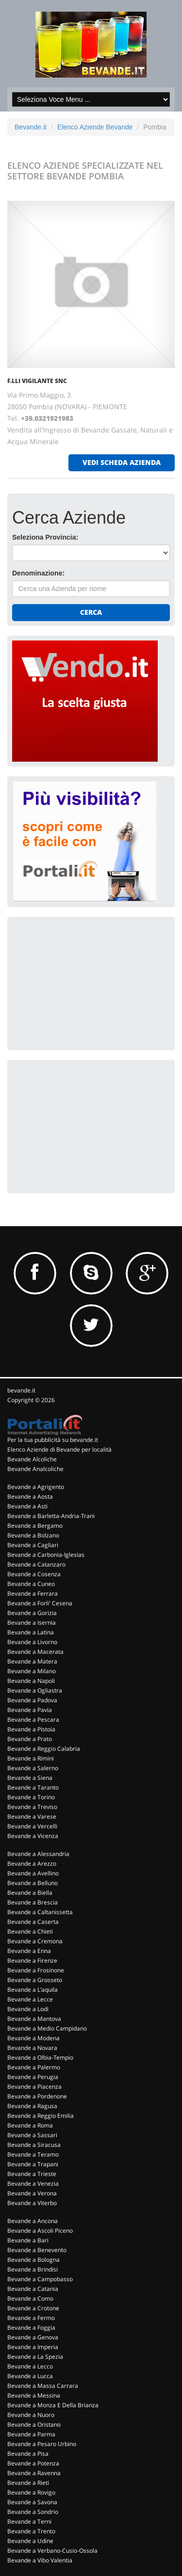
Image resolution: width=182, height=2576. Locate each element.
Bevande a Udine (30, 2541)
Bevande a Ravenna (34, 2473)
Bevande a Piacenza (34, 2086)
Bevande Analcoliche (35, 1469)
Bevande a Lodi (28, 2009)
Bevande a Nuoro (30, 2415)
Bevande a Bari (28, 2240)
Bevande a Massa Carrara (42, 2386)
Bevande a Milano (31, 1671)
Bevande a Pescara (33, 1719)
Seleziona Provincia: (45, 537)
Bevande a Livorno (32, 1642)
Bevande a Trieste (31, 2174)
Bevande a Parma (31, 2434)
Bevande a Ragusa (32, 2106)
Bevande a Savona (32, 2502)
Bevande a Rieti (28, 2483)
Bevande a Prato (29, 1739)
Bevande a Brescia (32, 1902)
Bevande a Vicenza (32, 1836)
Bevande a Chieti (30, 1931)
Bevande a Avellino (33, 1873)
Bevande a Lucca (30, 2376)
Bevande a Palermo (33, 2067)
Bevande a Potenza (33, 2463)
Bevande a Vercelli (32, 1826)
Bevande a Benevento (36, 2250)
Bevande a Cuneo (31, 1584)
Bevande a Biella (29, 1892)
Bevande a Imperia (32, 2347)
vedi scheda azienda (122, 462)
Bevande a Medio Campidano (47, 2028)
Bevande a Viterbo (32, 2203)
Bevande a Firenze (32, 1960)
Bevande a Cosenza (34, 1574)
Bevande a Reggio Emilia (40, 2116)
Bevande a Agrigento (35, 1487)
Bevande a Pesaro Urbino (41, 2444)
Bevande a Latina (30, 1632)
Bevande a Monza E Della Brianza (53, 2405)
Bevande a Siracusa (34, 2145)
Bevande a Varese (31, 1816)
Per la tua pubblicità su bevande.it (52, 1440)
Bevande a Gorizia (32, 1613)
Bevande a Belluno (32, 1883)
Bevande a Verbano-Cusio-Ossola (52, 2550)
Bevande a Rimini (30, 1758)
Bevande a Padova (32, 1700)
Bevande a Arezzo (31, 1863)
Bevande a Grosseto (34, 1980)
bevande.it (21, 1390)
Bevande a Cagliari (32, 1545)
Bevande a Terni (29, 2521)
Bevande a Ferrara (32, 1593)
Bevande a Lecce (30, 1999)
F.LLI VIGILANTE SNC (37, 381)
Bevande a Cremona (35, 1941)
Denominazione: (38, 573)
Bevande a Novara (32, 2048)
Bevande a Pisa (28, 2453)
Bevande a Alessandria (38, 1854)
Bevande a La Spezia (35, 2356)
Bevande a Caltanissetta (40, 1912)
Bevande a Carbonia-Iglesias (45, 1555)
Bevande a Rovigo (31, 2492)
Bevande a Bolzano (33, 1535)
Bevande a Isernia (31, 1622)
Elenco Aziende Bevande (95, 127)
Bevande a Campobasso (40, 2279)
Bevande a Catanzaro (36, 1564)
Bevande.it (31, 127)
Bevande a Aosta (30, 1496)
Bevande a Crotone (33, 2308)
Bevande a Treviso (32, 1807)
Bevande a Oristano (34, 2424)
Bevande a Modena (33, 2038)
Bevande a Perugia (32, 2077)
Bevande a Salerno (32, 1768)
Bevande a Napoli (31, 1681)
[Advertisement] (85, 982)
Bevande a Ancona (32, 2221)
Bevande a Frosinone (35, 1970)
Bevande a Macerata (35, 1652)
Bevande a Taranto (33, 1787)
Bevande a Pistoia (31, 1729)
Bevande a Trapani (32, 2164)
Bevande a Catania (32, 2289)
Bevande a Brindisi (32, 2269)
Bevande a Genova (32, 2337)
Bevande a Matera (32, 1661)
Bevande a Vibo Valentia (39, 2560)
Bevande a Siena (29, 1778)
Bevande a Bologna (33, 2260)
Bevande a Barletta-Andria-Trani (51, 1516)
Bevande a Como (30, 2298)
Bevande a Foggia (31, 2327)
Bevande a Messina (33, 2395)
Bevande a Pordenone (37, 2096)
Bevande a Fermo (31, 2318)
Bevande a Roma (30, 2125)
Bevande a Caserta (33, 1922)
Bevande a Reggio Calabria (43, 1748)
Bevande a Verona (32, 2193)
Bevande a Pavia (29, 1710)
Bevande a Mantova (34, 2019)
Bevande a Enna (29, 1951)
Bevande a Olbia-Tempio (40, 2057)
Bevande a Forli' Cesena (39, 1603)
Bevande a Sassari (32, 2135)
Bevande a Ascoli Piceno (40, 2230)
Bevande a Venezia (33, 2183)
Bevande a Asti (27, 1506)
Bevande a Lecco (30, 2366)
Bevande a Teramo (33, 2154)
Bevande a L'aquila (32, 1989)
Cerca (91, 612)
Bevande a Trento (31, 2531)
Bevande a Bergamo (35, 1525)
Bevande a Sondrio (32, 2512)
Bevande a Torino (31, 1797)
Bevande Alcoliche (32, 1459)
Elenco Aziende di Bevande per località (59, 1449)
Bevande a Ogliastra (34, 1690)
